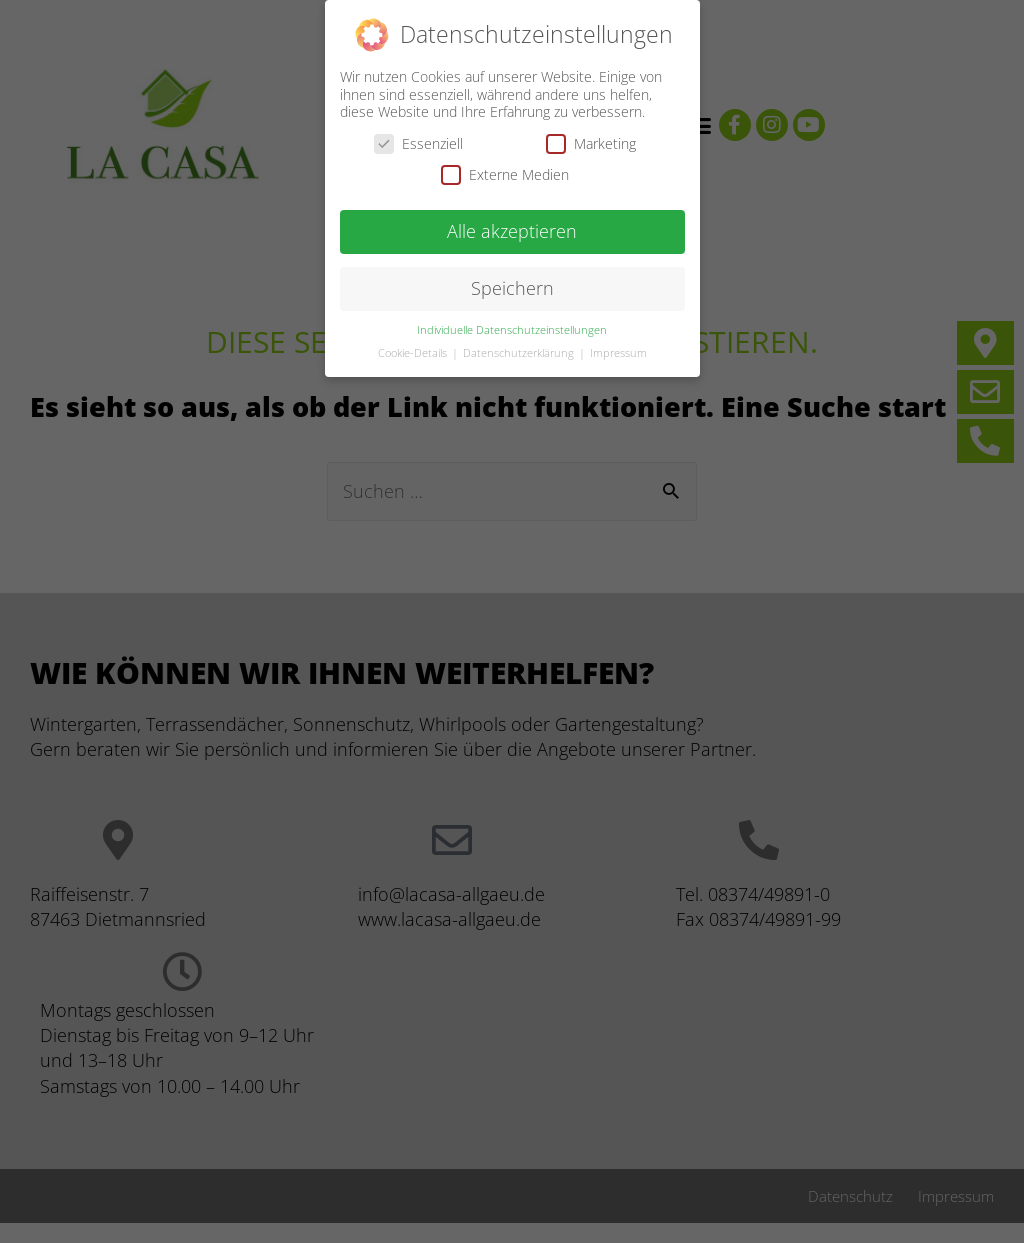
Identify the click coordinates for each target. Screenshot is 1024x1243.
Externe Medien (505, 173)
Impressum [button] (618, 352)
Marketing (591, 142)
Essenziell (418, 142)
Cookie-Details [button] (414, 352)
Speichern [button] (512, 287)
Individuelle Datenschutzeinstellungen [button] (512, 329)
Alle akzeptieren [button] (512, 230)
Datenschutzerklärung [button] (520, 352)
